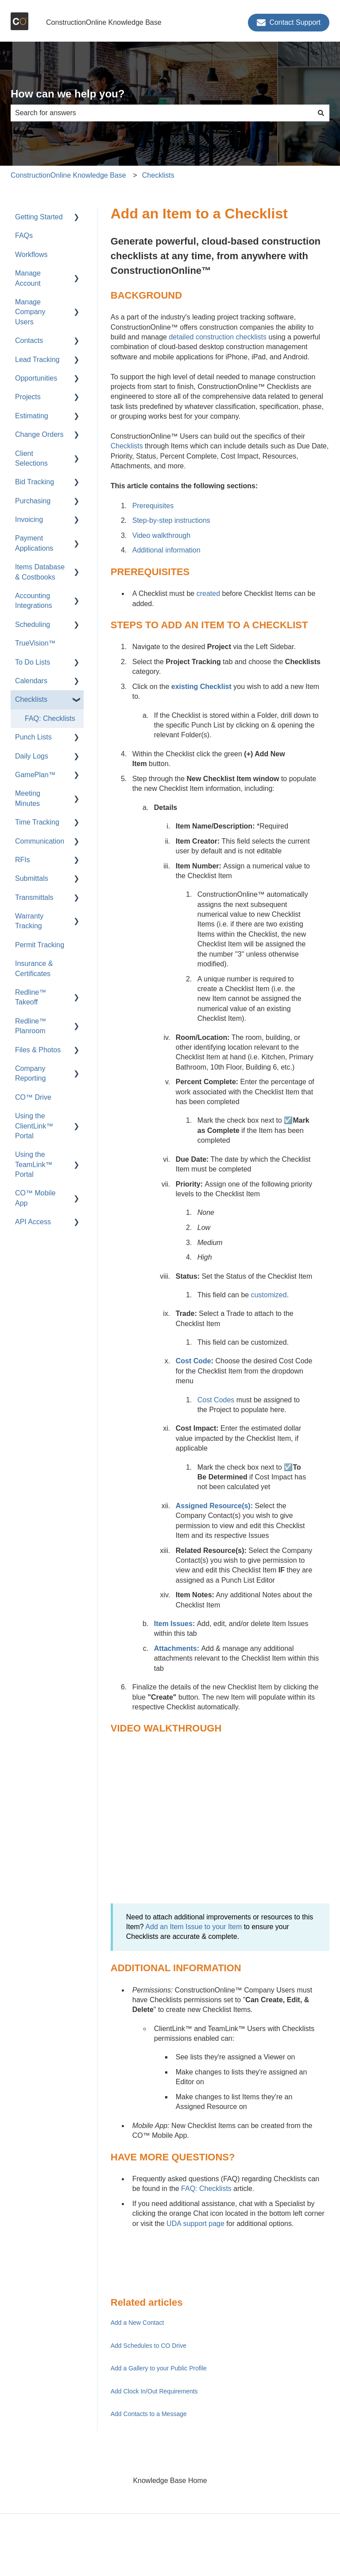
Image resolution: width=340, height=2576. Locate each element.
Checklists (158, 175)
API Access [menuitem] (33, 1222)
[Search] (321, 113)
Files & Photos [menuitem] (38, 1050)
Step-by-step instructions (171, 520)
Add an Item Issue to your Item (193, 1926)
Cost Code (193, 1361)
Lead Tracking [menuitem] (37, 359)
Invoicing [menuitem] (29, 519)
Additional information (166, 550)
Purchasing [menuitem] (32, 501)
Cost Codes (216, 1400)
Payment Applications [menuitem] (34, 543)
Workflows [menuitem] (31, 254)
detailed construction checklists (218, 337)
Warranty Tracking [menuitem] (29, 921)
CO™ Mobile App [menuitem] (35, 1197)
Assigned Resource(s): (214, 1506)
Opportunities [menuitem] (36, 378)
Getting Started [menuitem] (39, 217)
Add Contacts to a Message (149, 2413)
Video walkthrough (161, 535)
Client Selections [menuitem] (31, 458)
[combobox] (162, 113)
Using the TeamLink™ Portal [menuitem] (33, 1164)
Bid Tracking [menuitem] (34, 482)
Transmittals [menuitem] (34, 897)
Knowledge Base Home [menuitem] (170, 2480)
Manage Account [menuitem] (28, 278)
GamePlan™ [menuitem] (35, 774)
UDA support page (195, 2223)
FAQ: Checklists (206, 2188)
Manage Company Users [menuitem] (30, 312)
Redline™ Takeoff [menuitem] (30, 997)
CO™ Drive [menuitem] (33, 1097)
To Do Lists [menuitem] (32, 662)
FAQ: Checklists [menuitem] (50, 718)
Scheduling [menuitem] (32, 624)
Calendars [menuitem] (31, 681)
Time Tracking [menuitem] (37, 822)
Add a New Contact (137, 2322)
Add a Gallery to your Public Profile (159, 2368)
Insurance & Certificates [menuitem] (34, 968)
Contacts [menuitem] (29, 340)
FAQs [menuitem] (24, 235)
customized (269, 1295)
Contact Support (289, 22)
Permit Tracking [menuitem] (39, 945)
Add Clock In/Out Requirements (154, 2391)
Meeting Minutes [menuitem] (27, 798)
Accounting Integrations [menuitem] (33, 600)
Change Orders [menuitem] (39, 434)
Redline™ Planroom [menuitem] (30, 1026)
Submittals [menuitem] (31, 878)
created (208, 593)
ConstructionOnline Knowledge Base (104, 22)
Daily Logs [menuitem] (31, 756)
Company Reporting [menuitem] (30, 1073)
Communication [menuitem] (39, 841)
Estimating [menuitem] (31, 416)
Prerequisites (153, 506)
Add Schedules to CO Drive (148, 2345)
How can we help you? (67, 94)
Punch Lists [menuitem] (33, 737)
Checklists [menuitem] (31, 699)
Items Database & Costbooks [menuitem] (40, 571)
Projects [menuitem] (28, 397)
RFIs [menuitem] (22, 860)
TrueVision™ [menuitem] (35, 643)
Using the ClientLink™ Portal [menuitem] (34, 1126)
